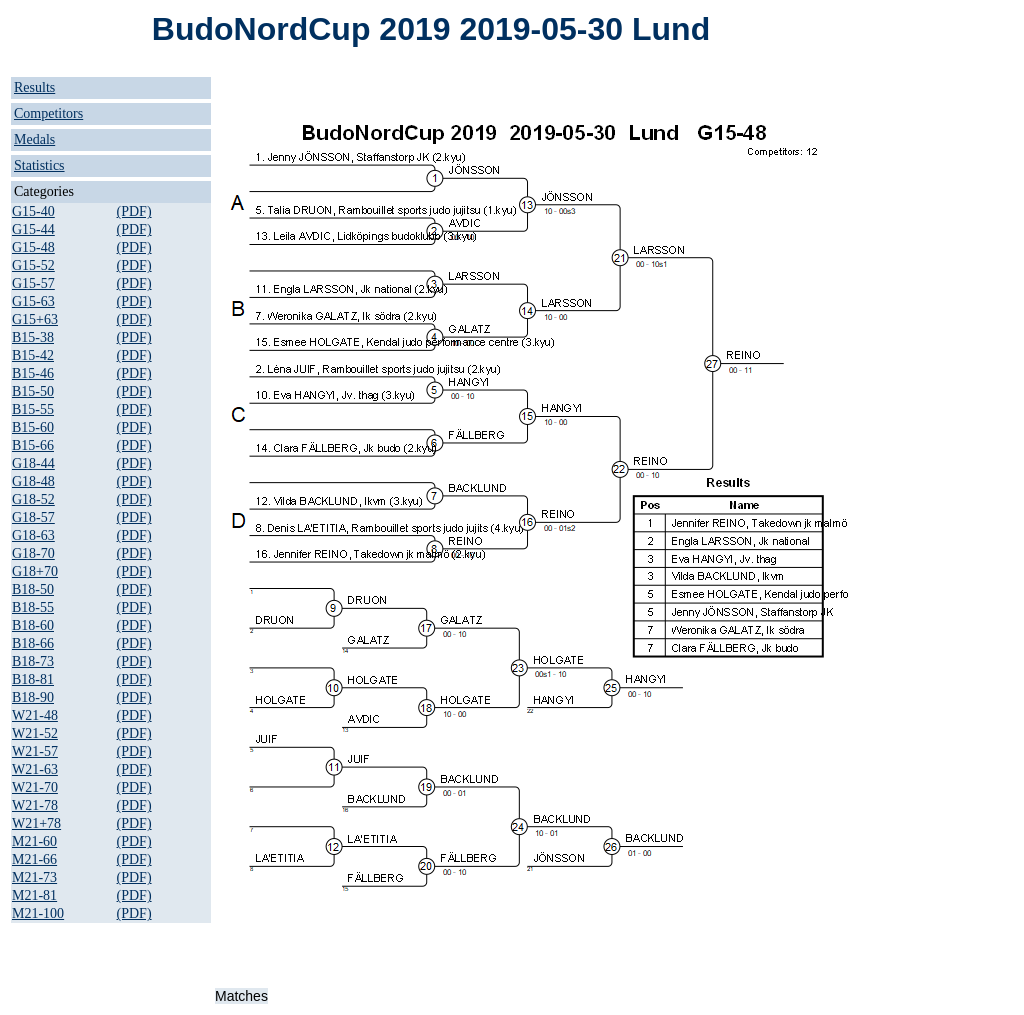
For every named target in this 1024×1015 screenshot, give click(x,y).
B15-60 (33, 427)
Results (34, 87)
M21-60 (34, 841)
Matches (241, 996)
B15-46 (33, 373)
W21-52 (35, 733)
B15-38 (33, 337)
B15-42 (33, 355)
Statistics (39, 165)
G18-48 (33, 481)
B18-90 (33, 697)
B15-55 (33, 409)
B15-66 (33, 445)
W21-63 (35, 769)
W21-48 (35, 715)
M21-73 (34, 877)
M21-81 (34, 895)
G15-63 (33, 301)
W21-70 (35, 787)
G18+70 (35, 571)
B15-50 (33, 391)
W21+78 (36, 823)
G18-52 (33, 499)
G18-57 (33, 517)
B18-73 (33, 661)
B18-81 (33, 679)
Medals (34, 139)
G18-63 (33, 535)
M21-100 (38, 913)
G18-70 (33, 553)
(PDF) (134, 211)
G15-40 (33, 211)
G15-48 (33, 247)
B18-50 (33, 589)
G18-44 (33, 463)
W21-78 (35, 805)
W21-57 (35, 751)
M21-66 (34, 859)
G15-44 (33, 229)
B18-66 (33, 643)
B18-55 (33, 607)
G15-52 (33, 265)
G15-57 (33, 283)
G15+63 (35, 319)
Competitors (48, 113)
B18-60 (33, 625)
